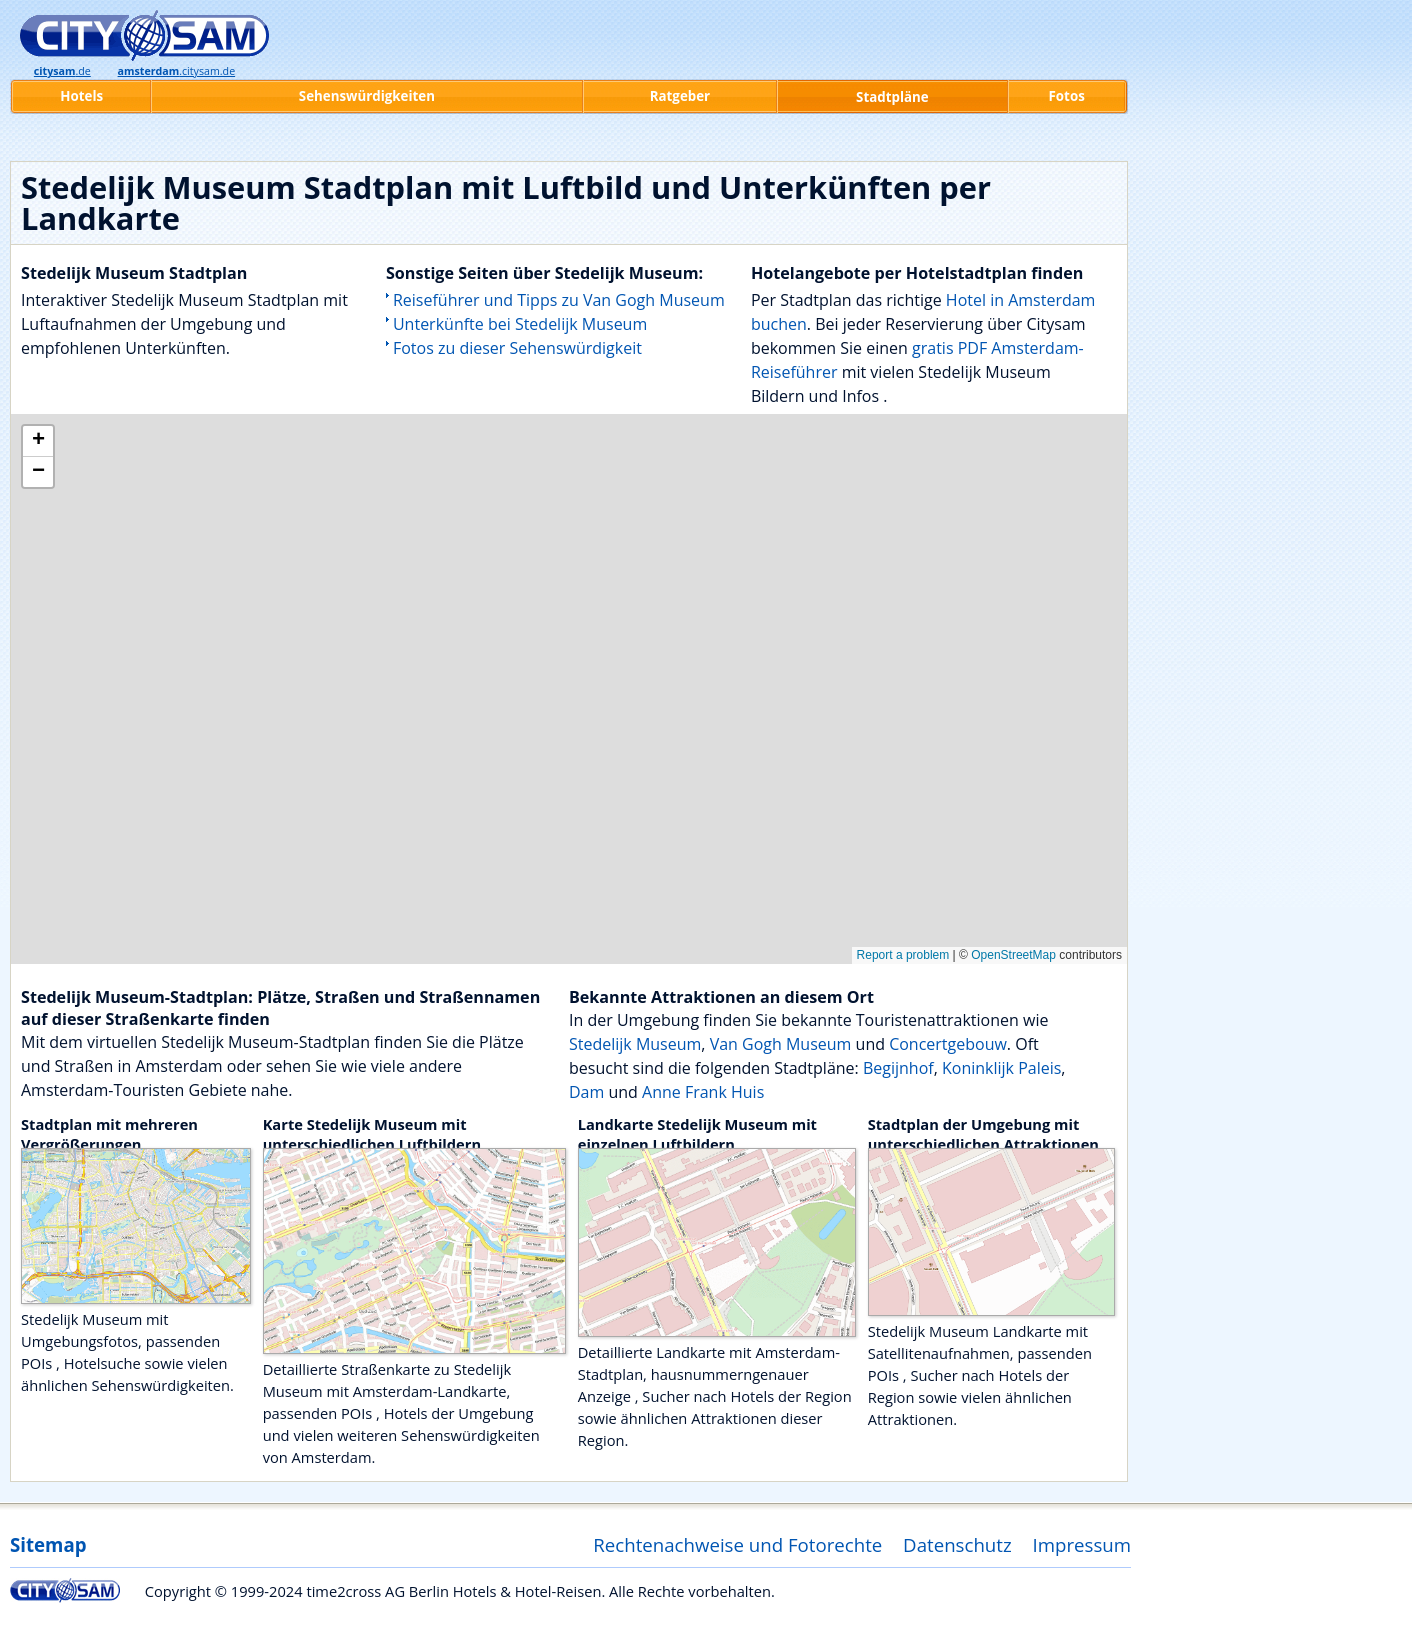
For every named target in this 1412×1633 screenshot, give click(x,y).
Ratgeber (680, 96)
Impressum (1082, 1544)
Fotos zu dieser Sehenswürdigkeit (517, 348)
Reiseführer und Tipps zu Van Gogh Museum (559, 300)
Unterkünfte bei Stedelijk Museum (520, 324)
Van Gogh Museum (781, 1044)
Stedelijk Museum (635, 1044)
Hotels (81, 96)
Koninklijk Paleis (1001, 1068)
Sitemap (48, 1544)
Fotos (1067, 96)
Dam (586, 1092)
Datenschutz (957, 1544)
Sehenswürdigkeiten (367, 96)
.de (62, 71)
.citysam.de (177, 71)
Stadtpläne (892, 97)
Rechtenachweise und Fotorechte (737, 1544)
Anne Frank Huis (703, 1092)
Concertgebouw (948, 1044)
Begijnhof (898, 1068)
